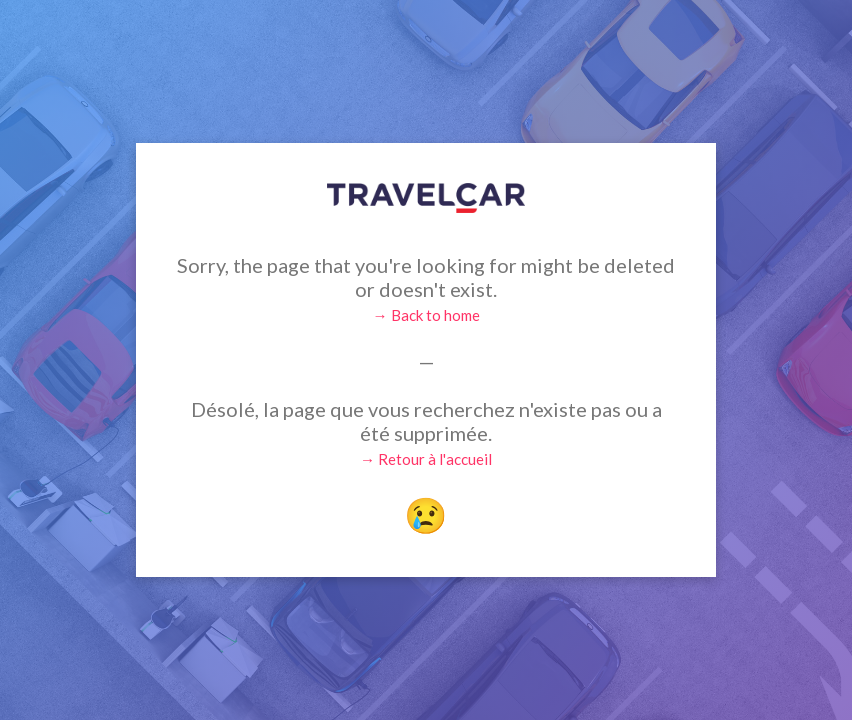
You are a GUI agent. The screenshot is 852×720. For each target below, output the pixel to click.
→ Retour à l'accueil (426, 459)
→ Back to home (426, 315)
